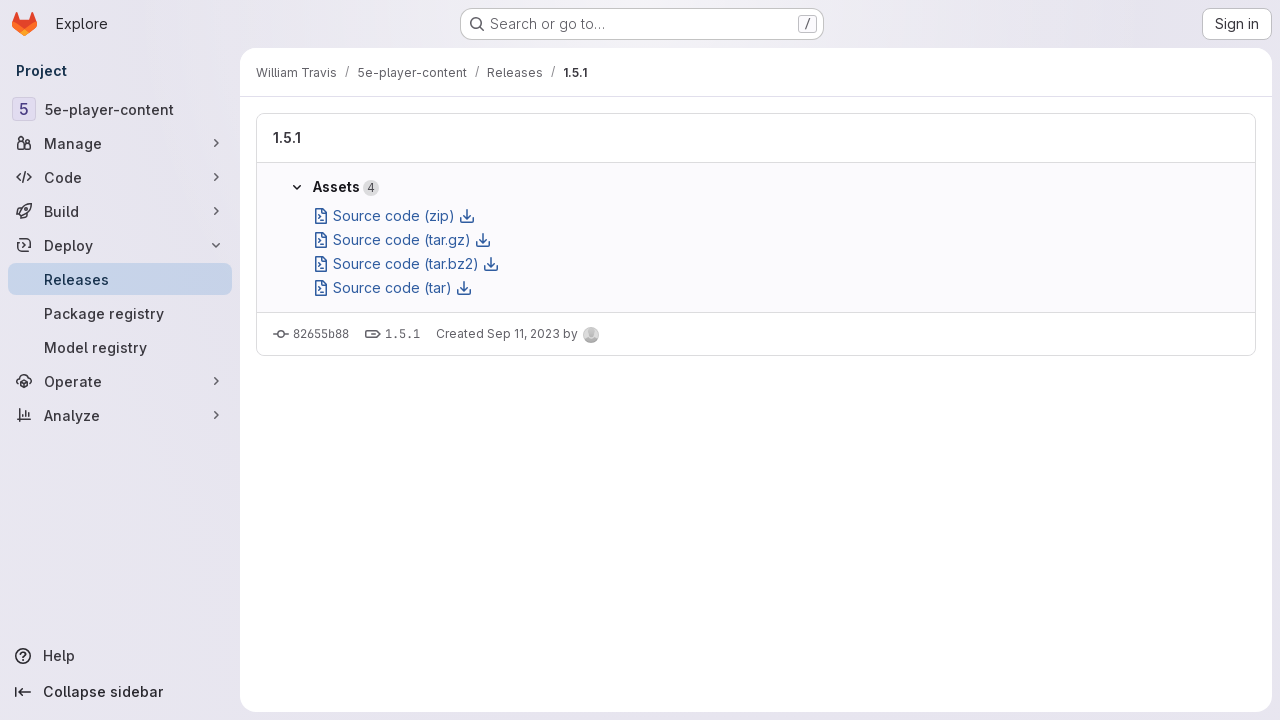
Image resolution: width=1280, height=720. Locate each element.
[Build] (120, 211)
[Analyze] (120, 415)
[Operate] (120, 381)
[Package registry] (120, 313)
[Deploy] (120, 245)
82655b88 (321, 334)
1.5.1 (287, 137)
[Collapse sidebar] (120, 692)
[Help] (120, 656)
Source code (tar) (392, 287)
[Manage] (120, 143)
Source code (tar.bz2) (406, 263)
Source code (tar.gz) (402, 239)
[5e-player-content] (120, 109)
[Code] (120, 177)
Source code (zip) (394, 215)
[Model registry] (120, 347)
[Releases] (120, 279)
